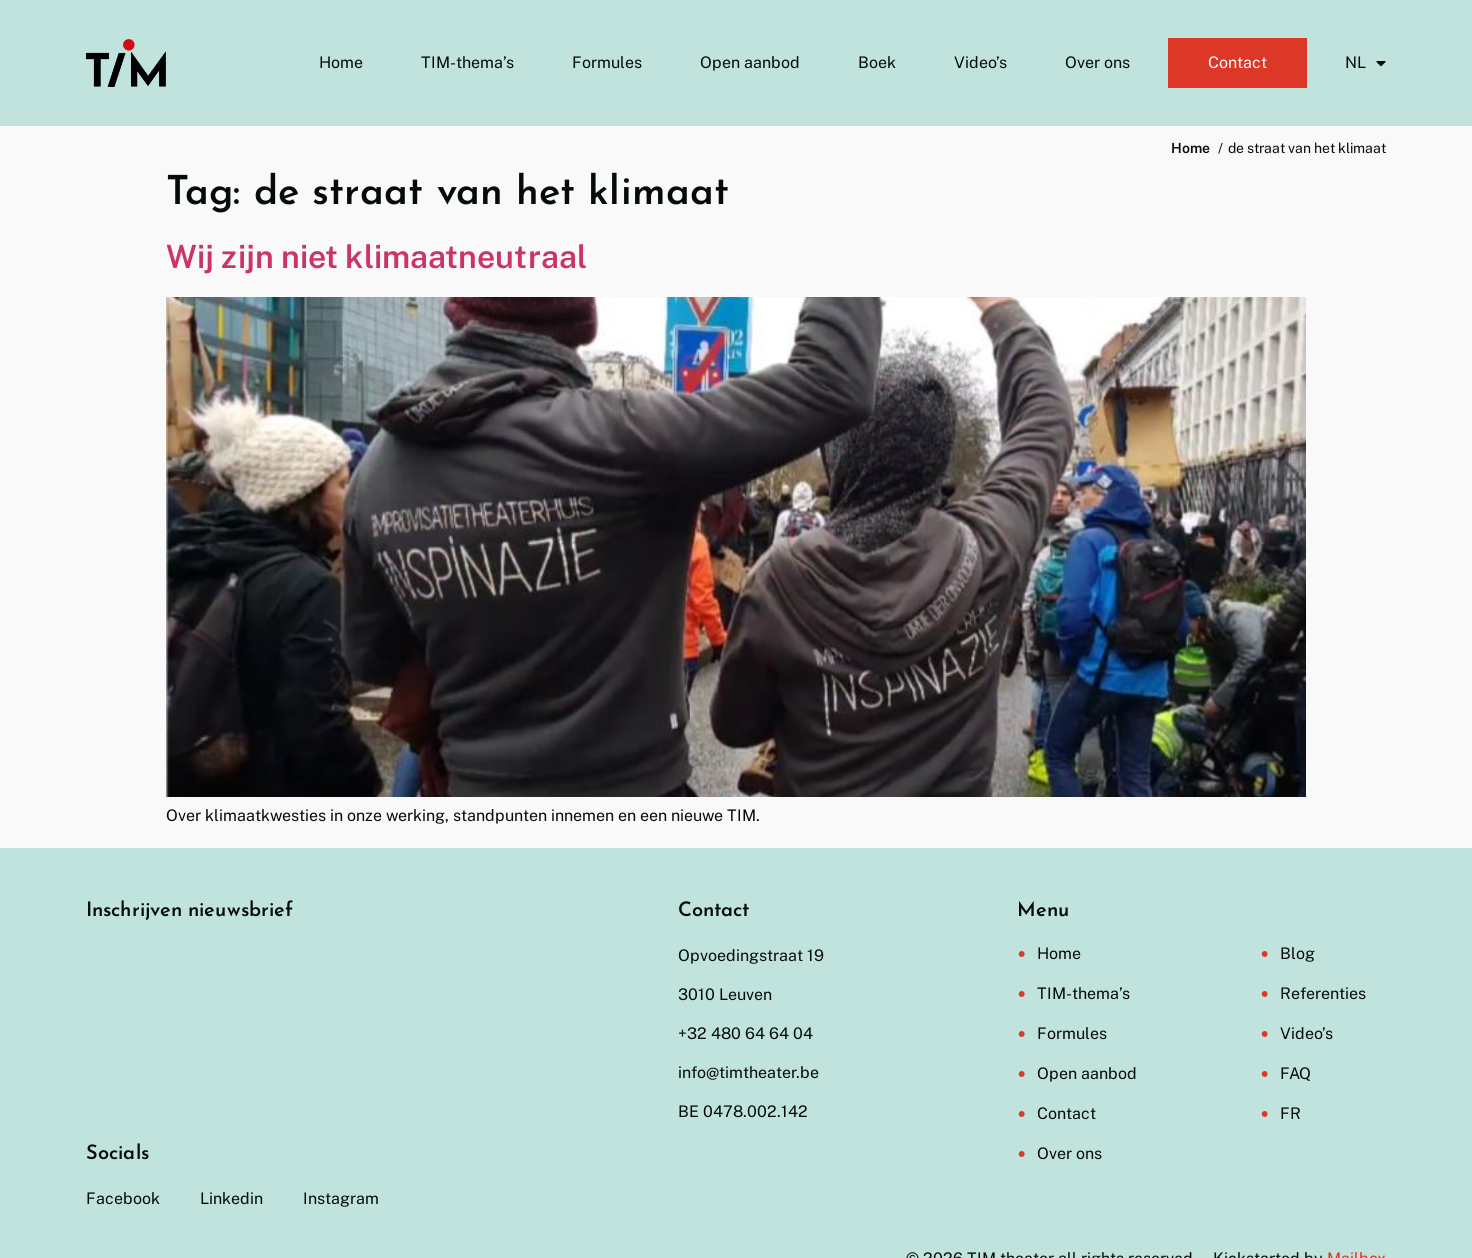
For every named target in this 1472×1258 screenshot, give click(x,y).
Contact (1237, 62)
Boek (877, 62)
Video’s (980, 62)
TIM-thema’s (467, 62)
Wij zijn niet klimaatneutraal (376, 256)
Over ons (1097, 62)
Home (341, 62)
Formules (607, 62)
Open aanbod (750, 62)
